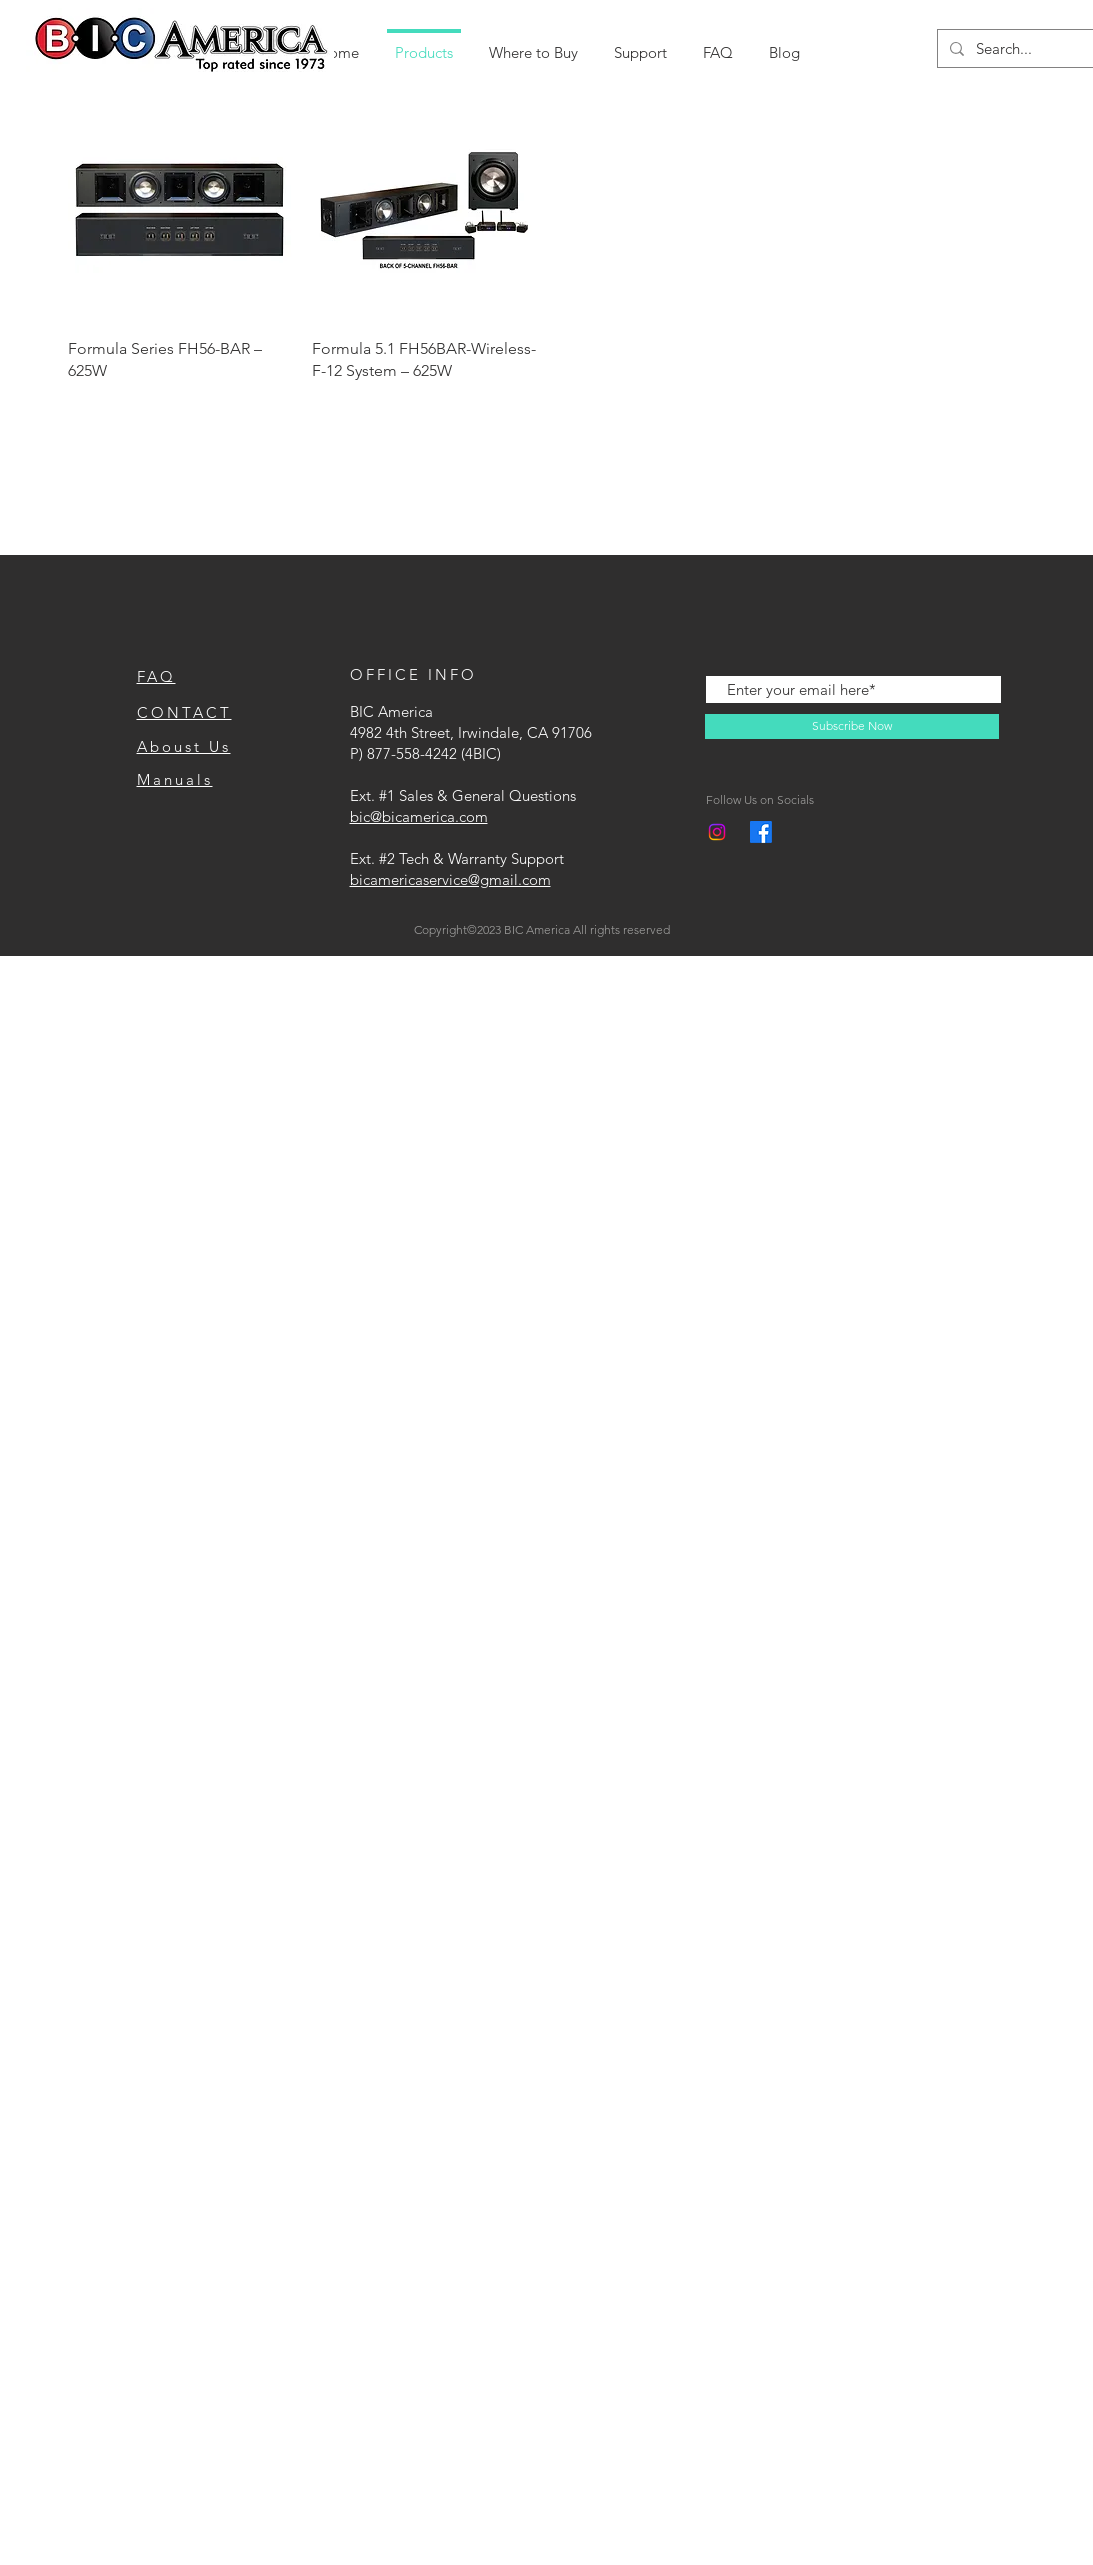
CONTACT (184, 712)
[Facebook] (761, 832)
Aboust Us (184, 746)
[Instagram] (717, 832)
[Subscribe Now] (852, 726)
